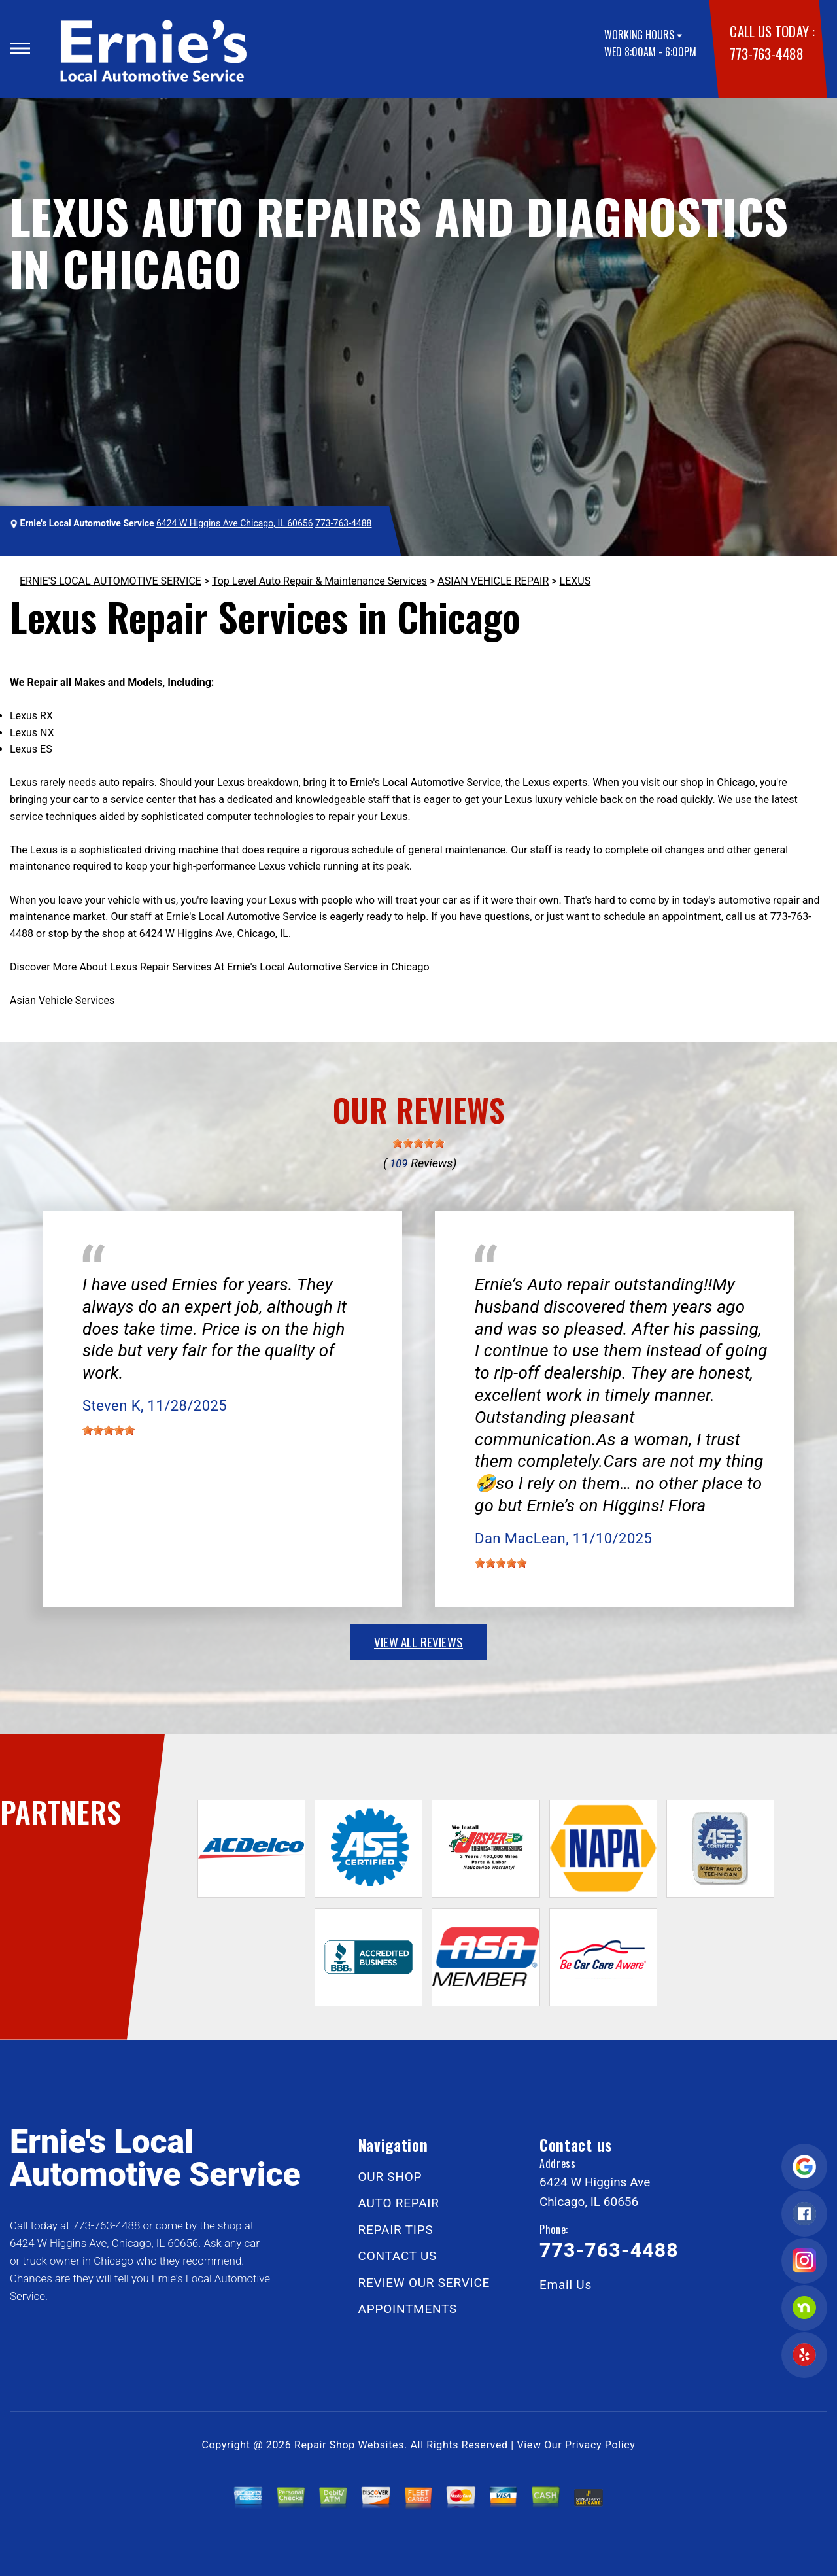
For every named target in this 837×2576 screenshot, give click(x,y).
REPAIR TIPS (396, 2229)
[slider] (418, 1143)
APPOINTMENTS (408, 2308)
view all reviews (418, 1641)
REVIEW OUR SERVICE (424, 2282)
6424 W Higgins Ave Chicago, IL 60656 (234, 523)
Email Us (565, 2284)
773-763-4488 (766, 53)
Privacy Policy (600, 2445)
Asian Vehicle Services (62, 1000)
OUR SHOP (390, 2176)
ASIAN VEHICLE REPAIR (493, 581)
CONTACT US (397, 2255)
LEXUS (575, 581)
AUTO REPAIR (398, 2202)
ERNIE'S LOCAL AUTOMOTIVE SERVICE (110, 581)
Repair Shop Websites (349, 2445)
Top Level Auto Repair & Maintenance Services (319, 581)
